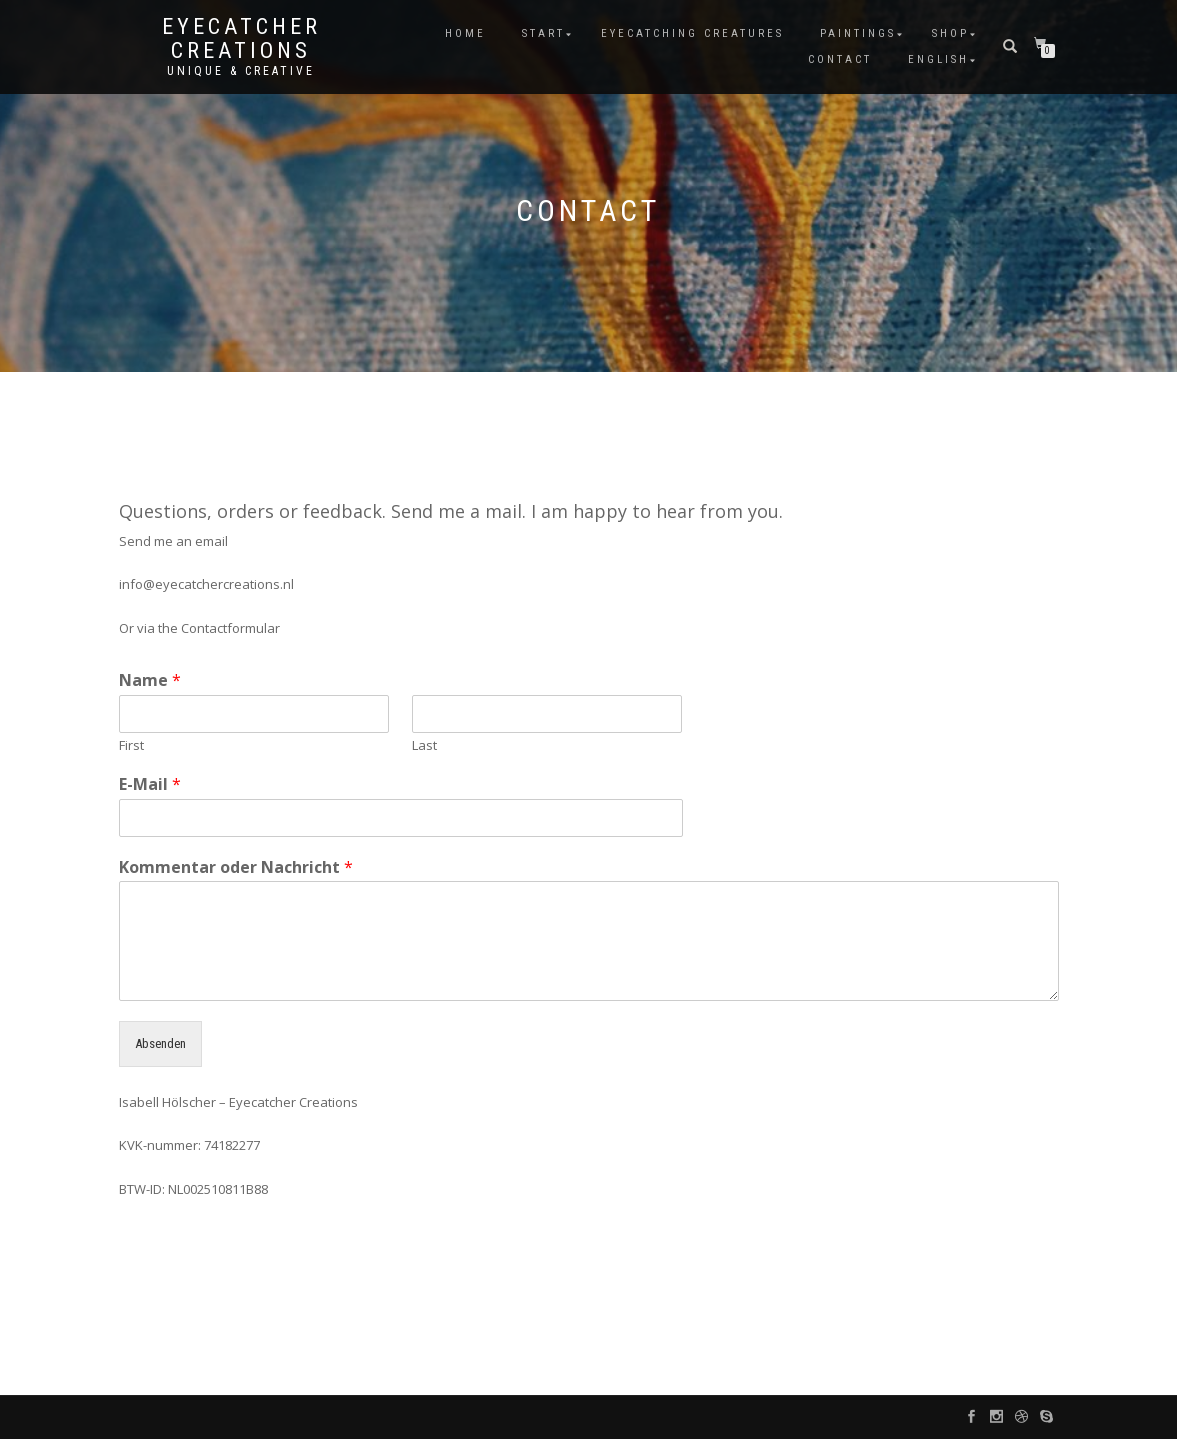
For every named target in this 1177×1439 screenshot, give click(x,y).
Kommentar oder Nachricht (236, 867)
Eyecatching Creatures (692, 33)
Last (424, 745)
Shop (950, 33)
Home (465, 33)
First (131, 745)
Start (543, 33)
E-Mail (150, 784)
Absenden (160, 1043)
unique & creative (241, 71)
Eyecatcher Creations (241, 39)
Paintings (858, 33)
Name (150, 680)
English (938, 59)
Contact (840, 59)
